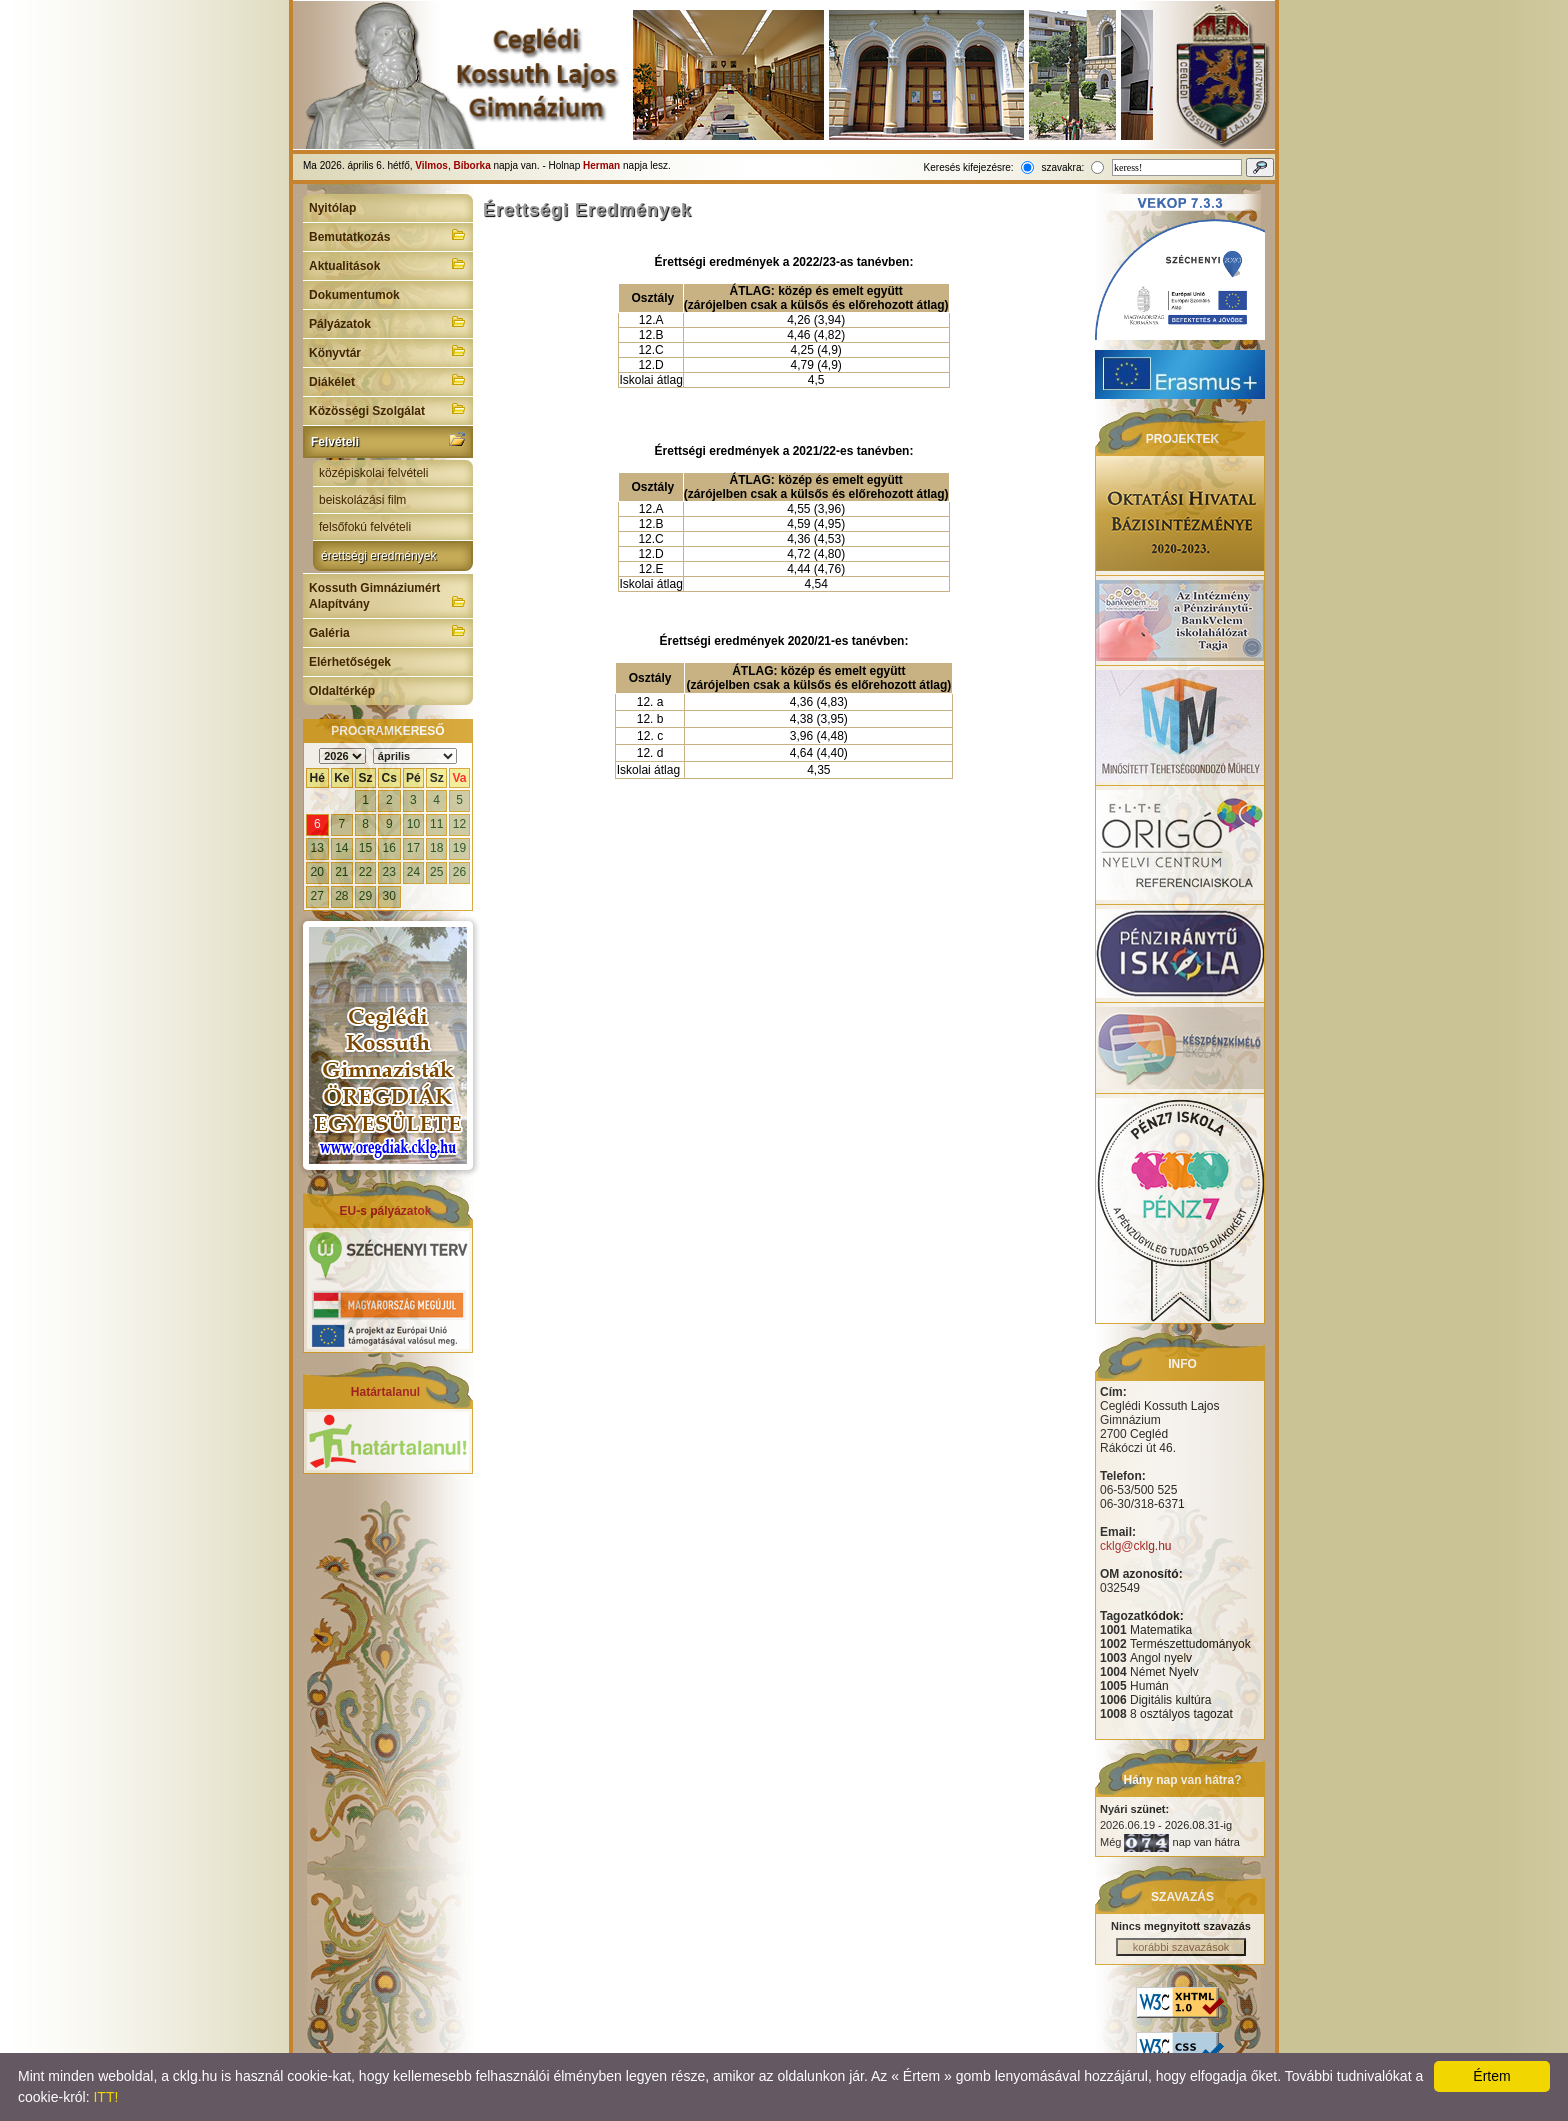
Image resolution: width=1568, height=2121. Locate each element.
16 (389, 848)
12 (459, 824)
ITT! (105, 2097)
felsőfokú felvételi (365, 527)
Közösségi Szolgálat (388, 409)
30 (389, 896)
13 (317, 848)
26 (459, 872)
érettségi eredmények (378, 556)
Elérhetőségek (350, 662)
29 (365, 896)
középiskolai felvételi (373, 473)
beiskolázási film (362, 500)
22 (365, 872)
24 (413, 872)
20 (317, 872)
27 (317, 896)
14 (341, 848)
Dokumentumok (354, 295)
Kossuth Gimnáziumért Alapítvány (388, 596)
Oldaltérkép (342, 691)
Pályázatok (388, 322)
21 (341, 872)
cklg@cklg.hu (1136, 1546)
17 (413, 848)
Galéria (388, 631)
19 (459, 848)
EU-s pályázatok (385, 1211)
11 (436, 824)
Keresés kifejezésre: (969, 167)
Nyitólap (332, 208)
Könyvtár (388, 351)
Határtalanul (385, 1392)
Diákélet (388, 380)
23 (389, 872)
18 (436, 848)
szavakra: (1062, 167)
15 (365, 848)
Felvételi (388, 440)
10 (413, 824)
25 (436, 872)
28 (341, 896)
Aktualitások (388, 264)
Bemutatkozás (388, 235)
